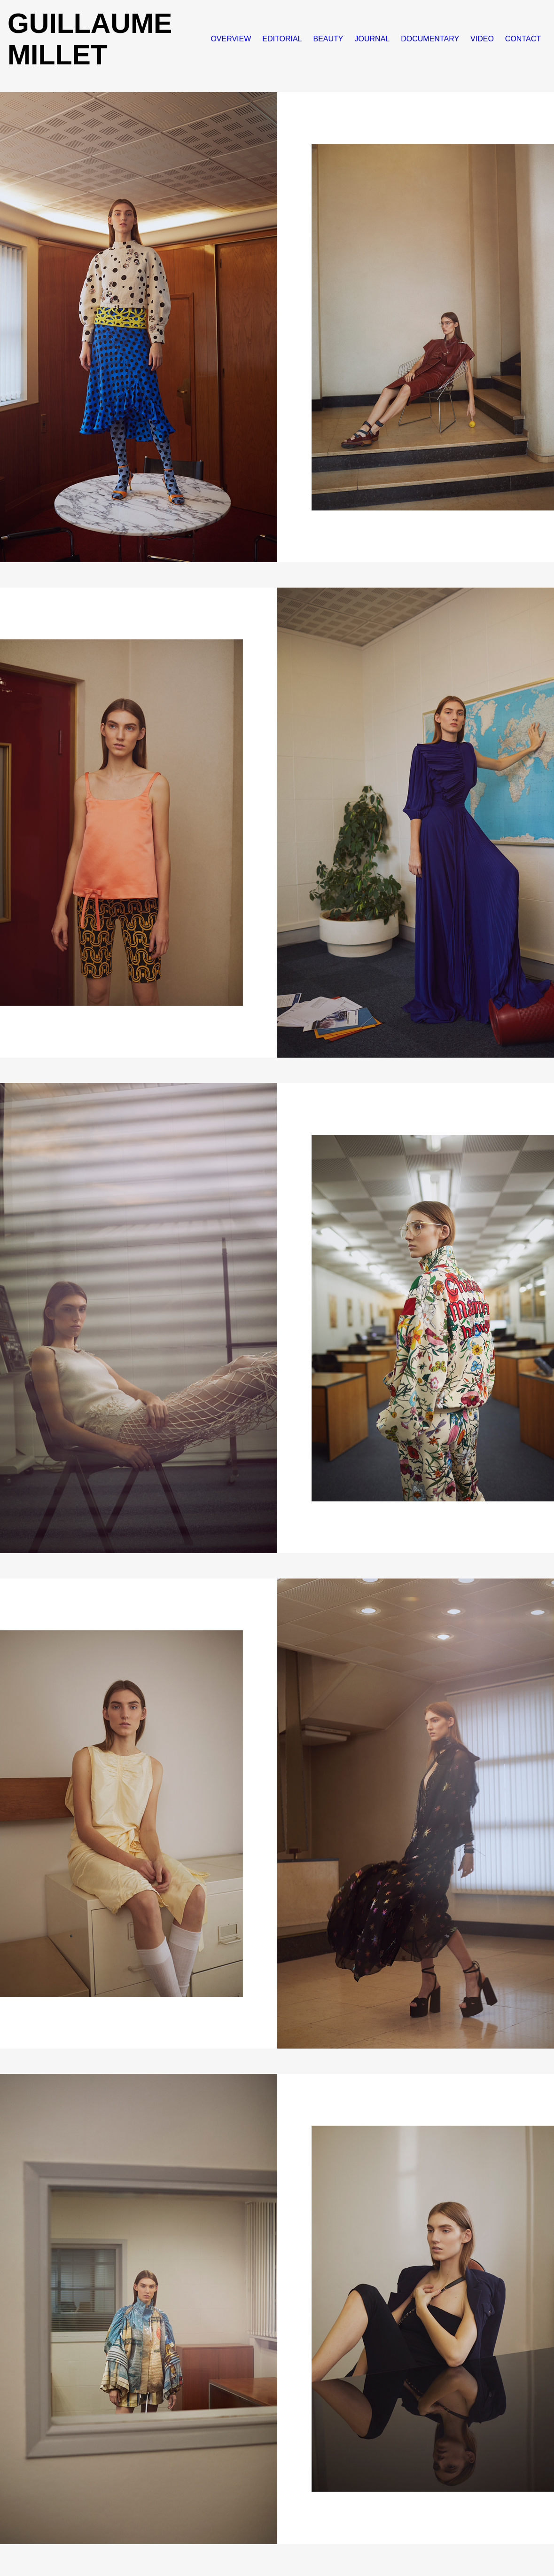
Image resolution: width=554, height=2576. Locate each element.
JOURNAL (372, 39)
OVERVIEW (231, 39)
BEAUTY (328, 39)
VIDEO (482, 39)
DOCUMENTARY (430, 39)
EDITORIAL (282, 39)
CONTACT (523, 39)
